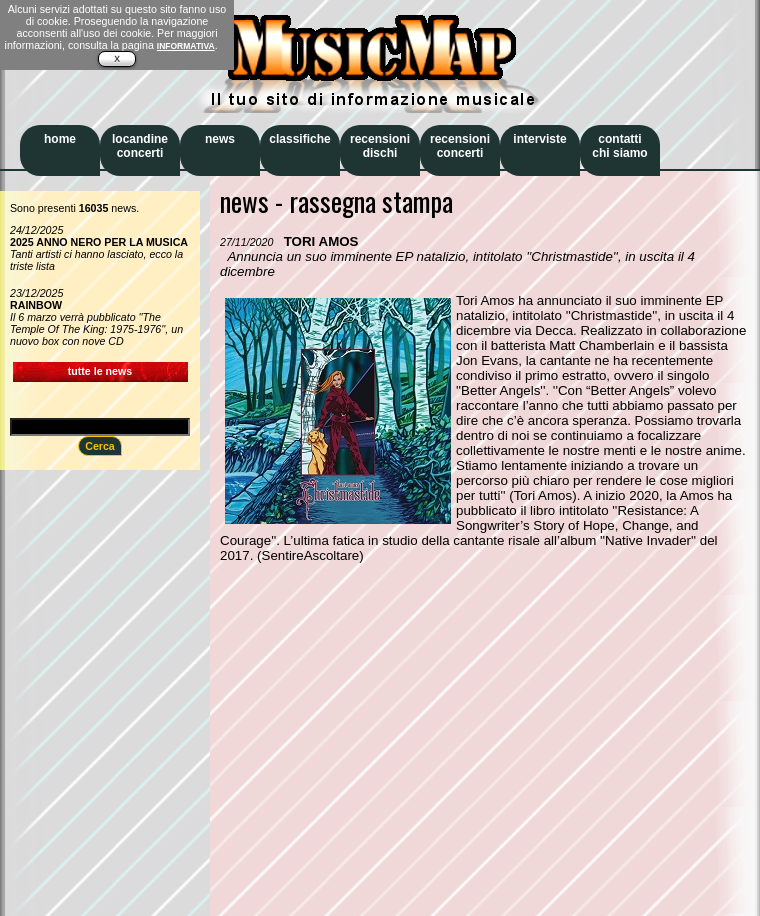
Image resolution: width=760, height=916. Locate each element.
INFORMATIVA (186, 46)
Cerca (100, 446)
